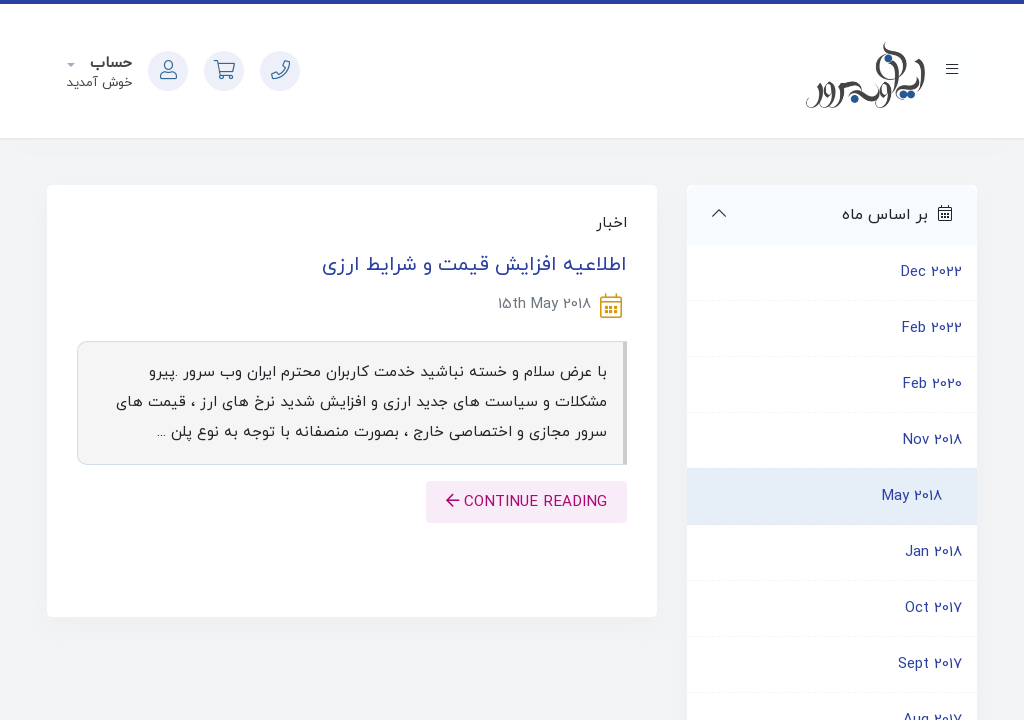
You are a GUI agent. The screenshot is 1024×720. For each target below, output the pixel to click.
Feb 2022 (932, 328)
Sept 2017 (930, 664)
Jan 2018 (933, 552)
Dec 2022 (931, 272)
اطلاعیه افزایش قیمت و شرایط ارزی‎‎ (474, 265)
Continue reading (526, 502)
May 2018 (912, 496)
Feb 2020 (932, 384)
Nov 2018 (932, 440)
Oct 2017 (933, 608)
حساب (108, 63)
